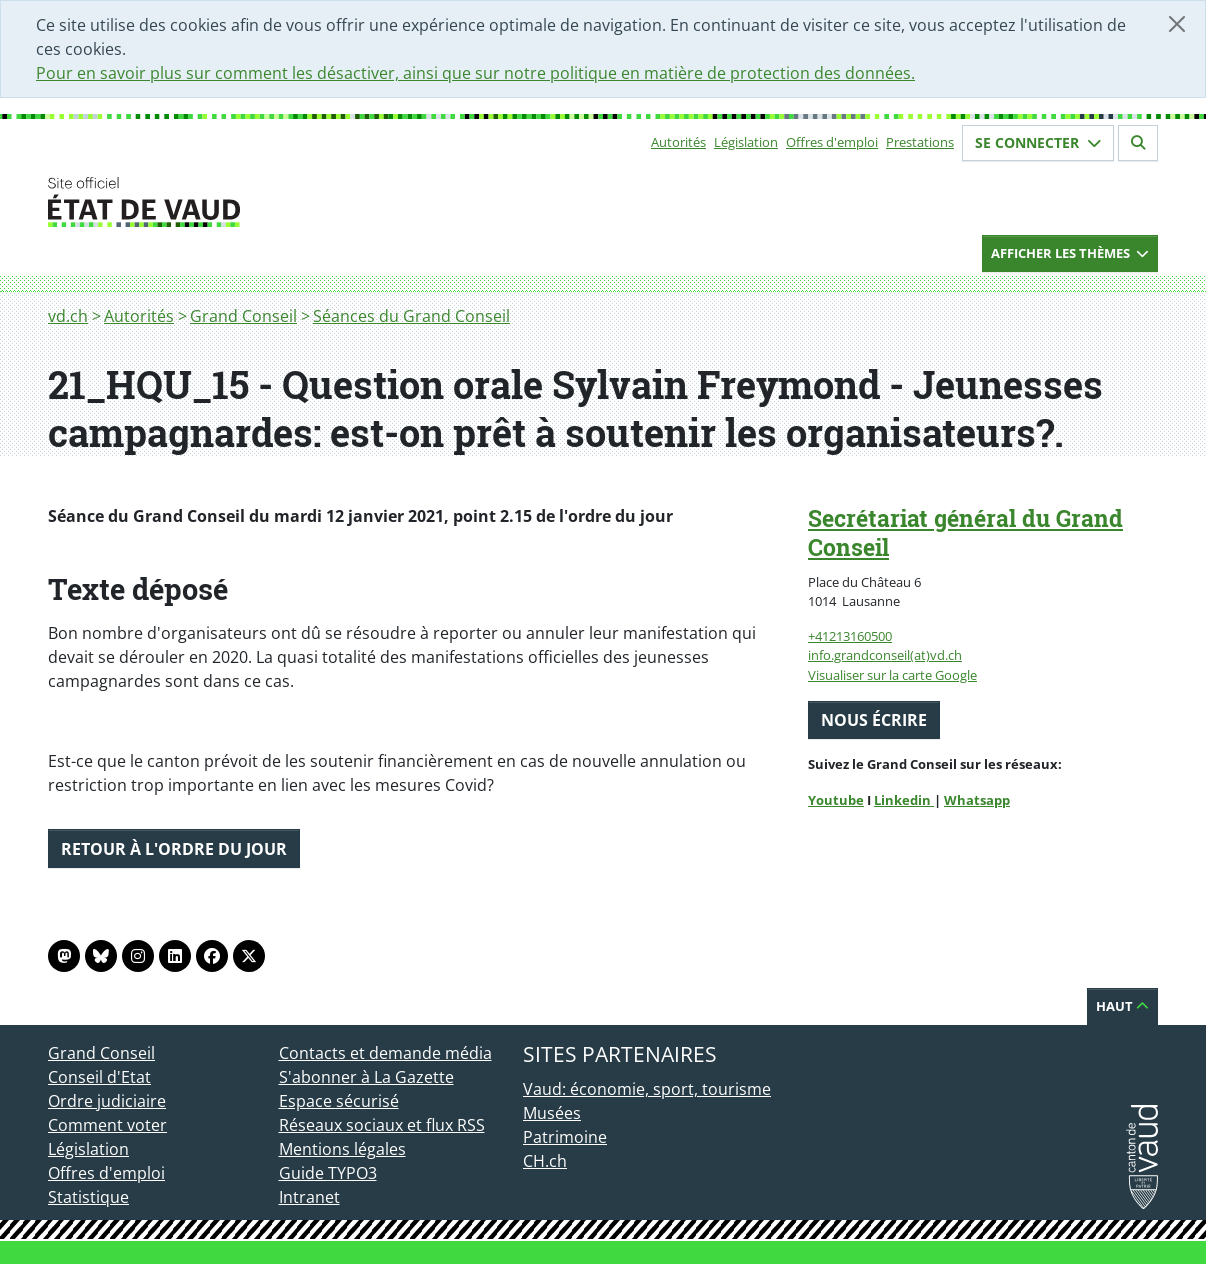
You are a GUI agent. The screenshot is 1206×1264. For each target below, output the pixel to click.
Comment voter (107, 1125)
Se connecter (1038, 142)
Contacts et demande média (385, 1053)
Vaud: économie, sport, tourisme (647, 1089)
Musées (552, 1113)
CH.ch (545, 1161)
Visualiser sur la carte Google (892, 675)
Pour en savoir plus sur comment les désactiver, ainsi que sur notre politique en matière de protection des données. (475, 73)
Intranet (309, 1197)
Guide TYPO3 (328, 1173)
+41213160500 (850, 636)
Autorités (678, 142)
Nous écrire (874, 720)
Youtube (836, 800)
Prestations (920, 142)
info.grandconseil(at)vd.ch (885, 655)
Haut (1122, 1006)
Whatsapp (977, 800)
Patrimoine (565, 1137)
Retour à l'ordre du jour (174, 849)
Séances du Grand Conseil (411, 316)
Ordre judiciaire (107, 1101)
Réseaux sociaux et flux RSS (382, 1125)
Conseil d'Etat (99, 1077)
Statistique (88, 1197)
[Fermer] (1177, 24)
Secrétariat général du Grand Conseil (965, 532)
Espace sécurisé (339, 1101)
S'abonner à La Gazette (366, 1077)
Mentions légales (342, 1149)
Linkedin (904, 800)
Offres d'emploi (832, 142)
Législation (746, 142)
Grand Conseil (243, 316)
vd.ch (68, 316)
